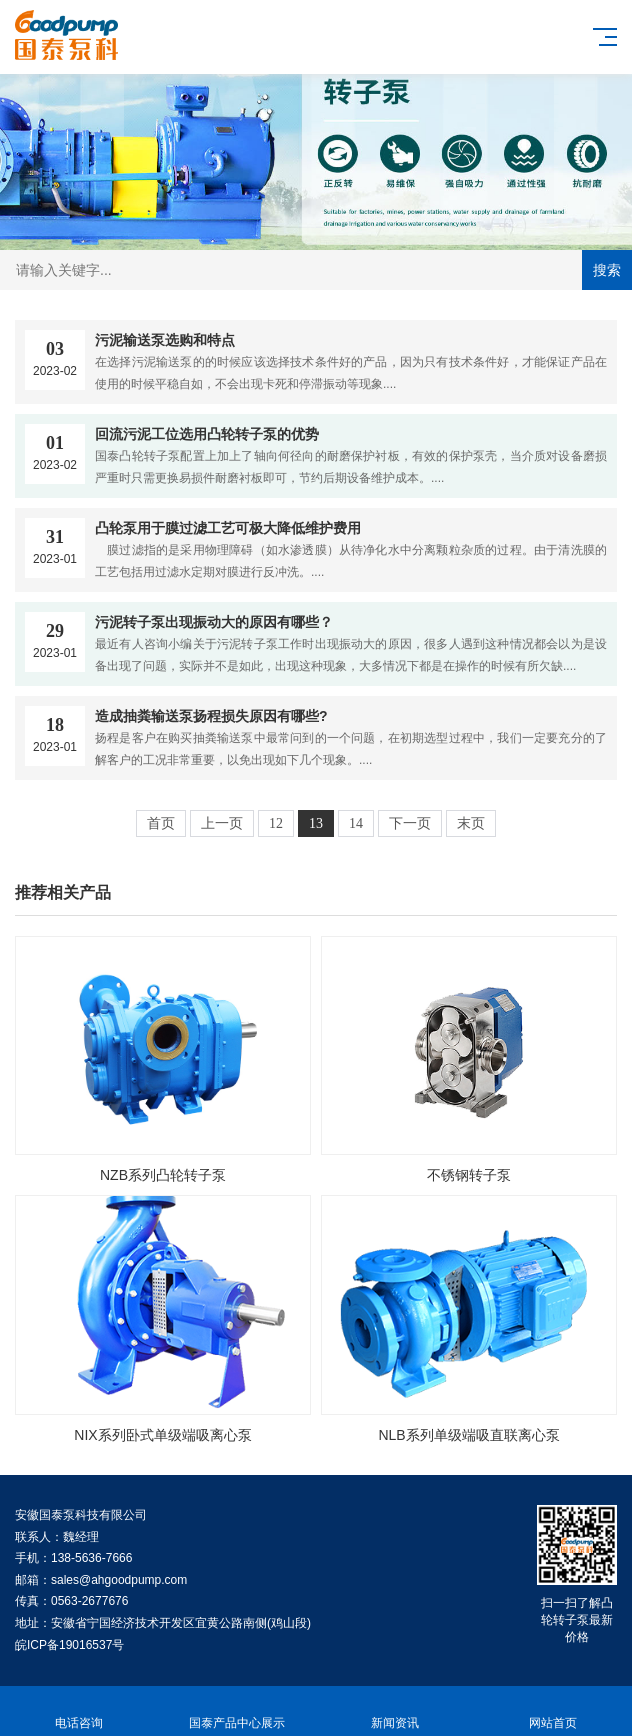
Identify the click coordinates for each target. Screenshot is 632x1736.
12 (276, 823)
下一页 (410, 823)
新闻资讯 (395, 1711)
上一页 (222, 823)
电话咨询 (79, 1711)
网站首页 (553, 1711)
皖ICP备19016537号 (69, 1645)
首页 (161, 823)
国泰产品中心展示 (237, 1711)
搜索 (607, 270)
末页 (471, 823)
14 (356, 823)
